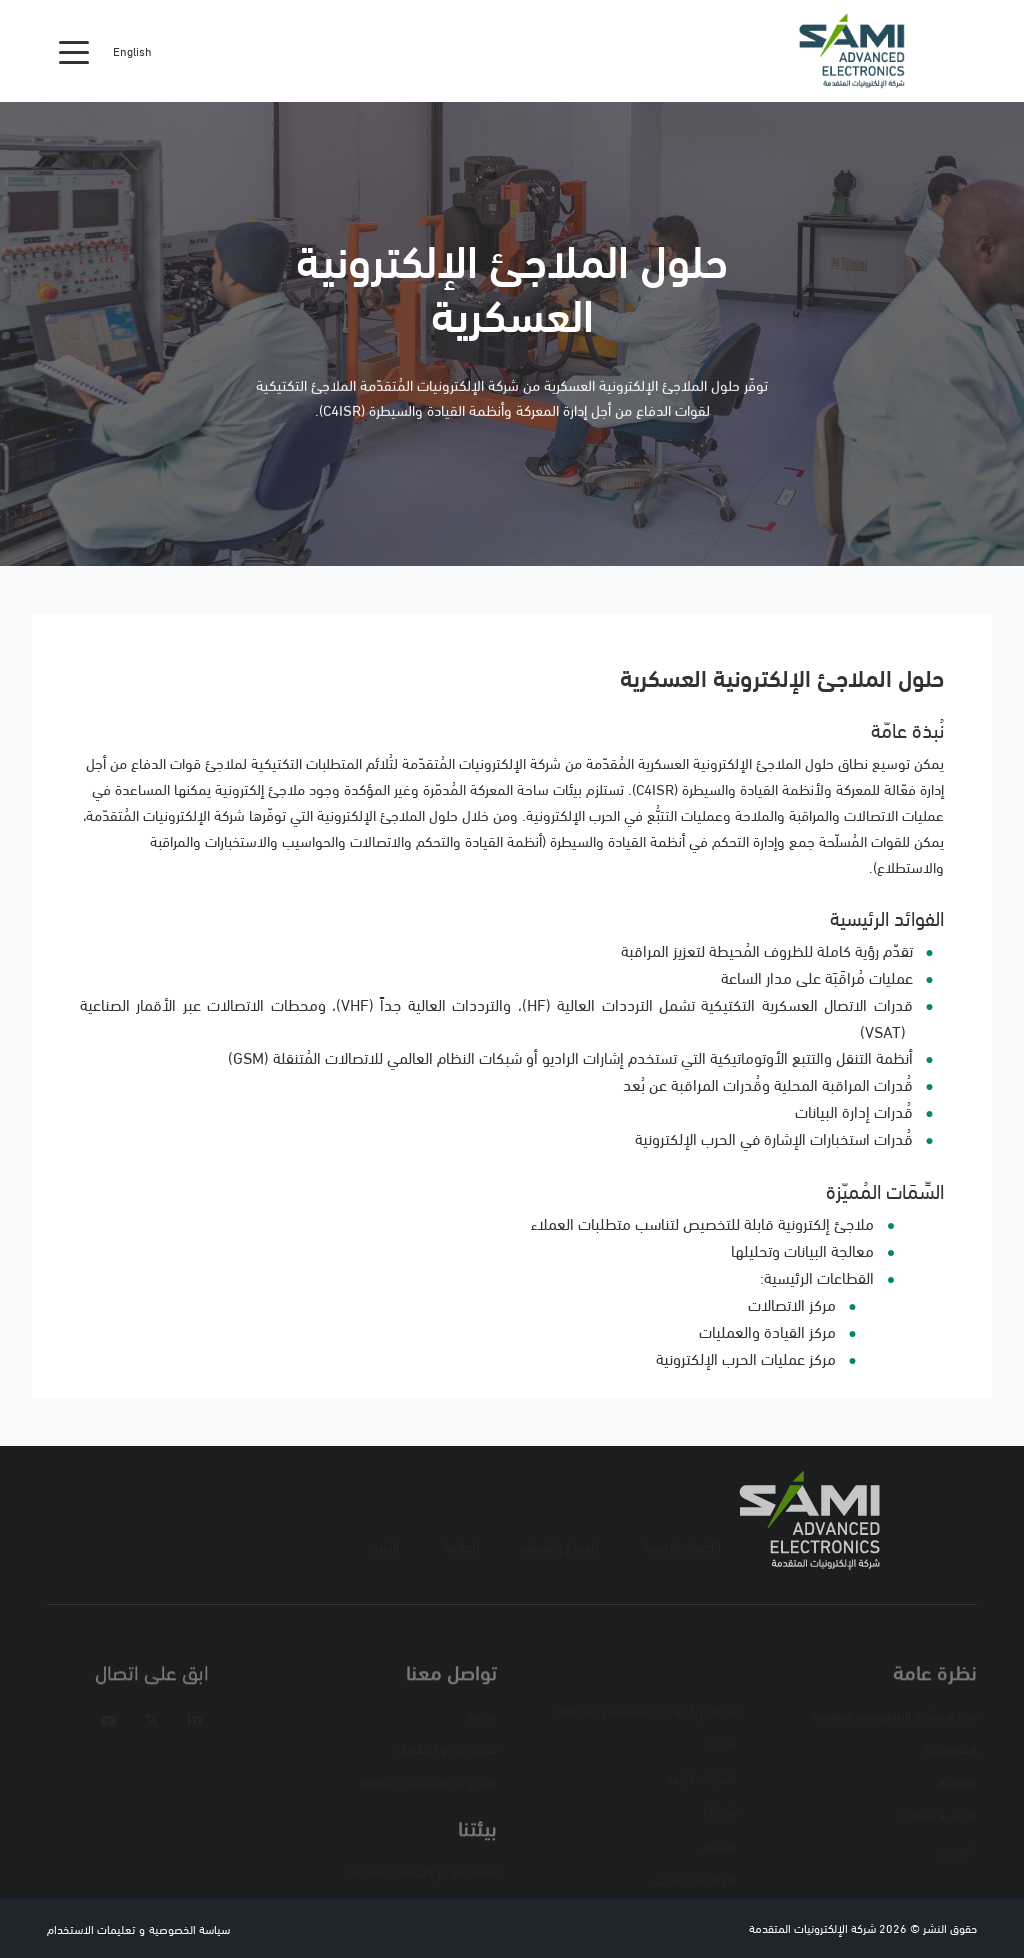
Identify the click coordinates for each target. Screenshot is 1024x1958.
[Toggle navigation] (74, 51)
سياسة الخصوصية (189, 1928)
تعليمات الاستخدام (91, 1928)
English (132, 51)
